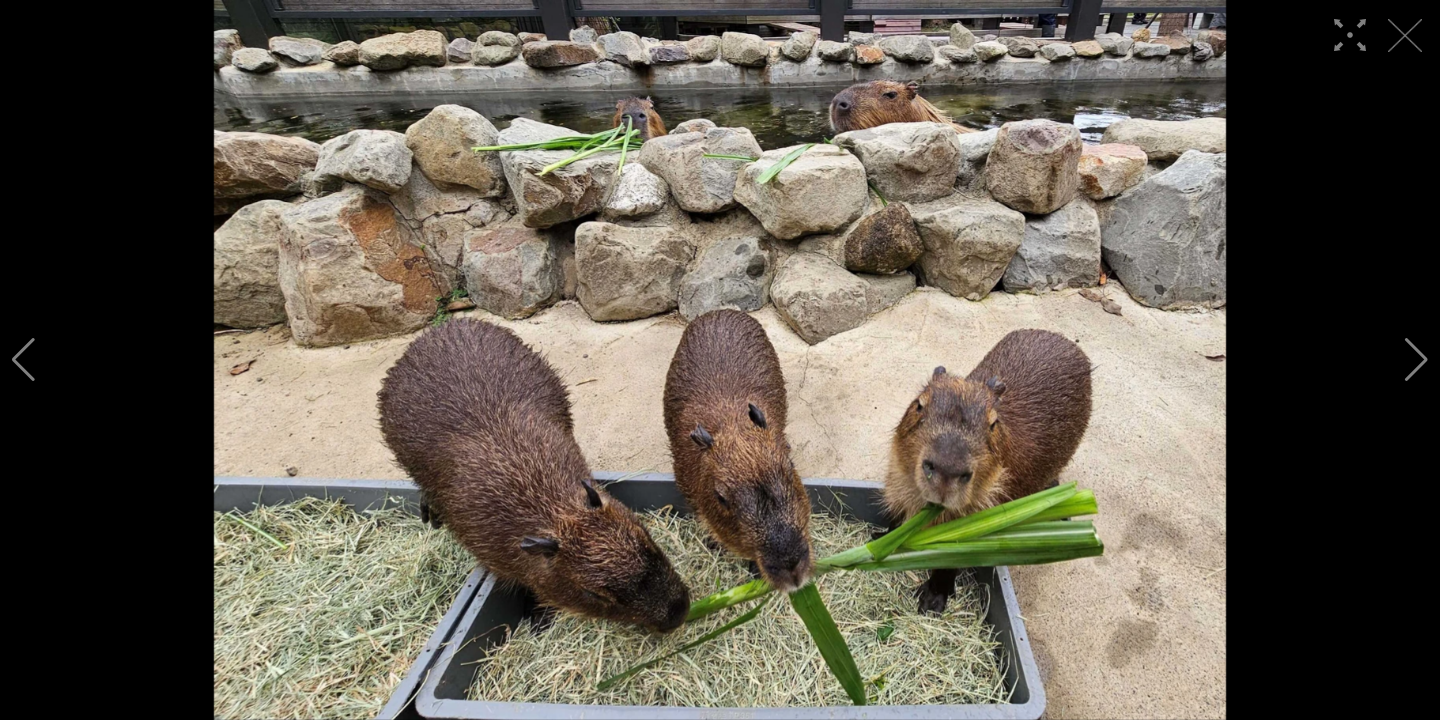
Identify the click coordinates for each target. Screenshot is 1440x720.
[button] (23, 360)
